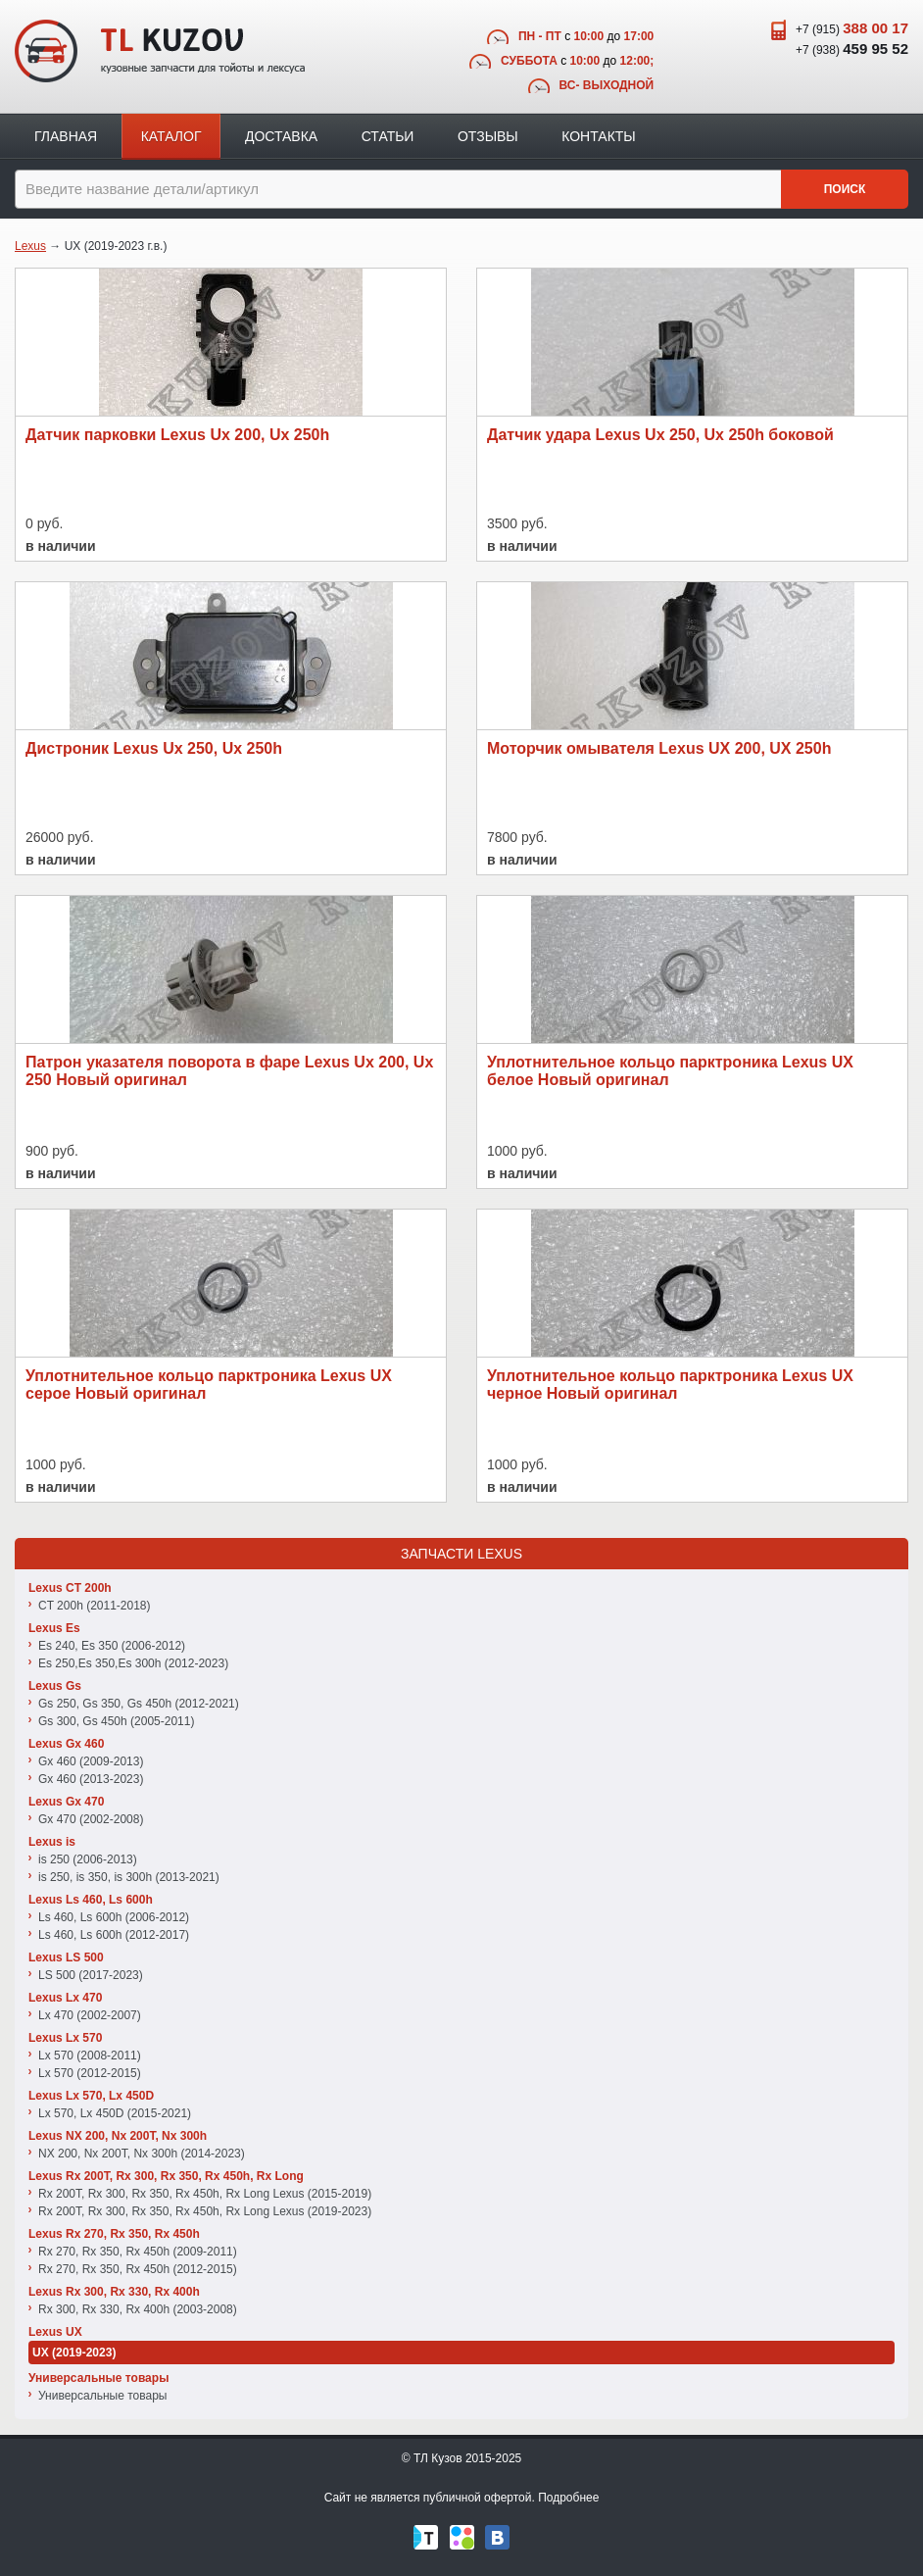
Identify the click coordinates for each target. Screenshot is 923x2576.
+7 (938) (852, 48)
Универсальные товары (102, 2396)
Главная (65, 136)
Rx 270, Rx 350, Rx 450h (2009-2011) (137, 2251)
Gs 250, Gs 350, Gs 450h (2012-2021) (138, 1703)
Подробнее (568, 2497)
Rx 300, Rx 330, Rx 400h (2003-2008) (137, 2309)
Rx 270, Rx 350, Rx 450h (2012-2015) (137, 2269)
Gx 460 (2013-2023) (90, 1779)
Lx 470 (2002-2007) (89, 2015)
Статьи (388, 136)
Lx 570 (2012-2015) (89, 2073)
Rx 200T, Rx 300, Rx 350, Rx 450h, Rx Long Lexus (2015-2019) (204, 2194)
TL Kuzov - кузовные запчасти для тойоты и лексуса (160, 51)
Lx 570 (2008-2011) (89, 2055)
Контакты (598, 136)
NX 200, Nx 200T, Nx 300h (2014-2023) (141, 2153)
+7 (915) (852, 28)
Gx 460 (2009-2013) (90, 1761)
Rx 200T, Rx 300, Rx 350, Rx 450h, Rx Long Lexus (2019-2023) (204, 2211)
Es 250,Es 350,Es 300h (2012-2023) (133, 1663)
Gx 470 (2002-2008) (90, 1819)
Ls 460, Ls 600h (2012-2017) (113, 1935)
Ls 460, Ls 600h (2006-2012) (113, 1917)
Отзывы (488, 136)
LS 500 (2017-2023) (90, 1975)
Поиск (845, 189)
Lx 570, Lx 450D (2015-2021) (114, 2113)
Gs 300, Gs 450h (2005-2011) (116, 1721)
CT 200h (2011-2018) (94, 1605)
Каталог (171, 136)
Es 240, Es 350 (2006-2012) (111, 1646)
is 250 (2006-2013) (87, 1859)
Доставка (281, 136)
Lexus (30, 246)
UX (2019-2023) (74, 2352)
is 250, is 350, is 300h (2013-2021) (128, 1877)
